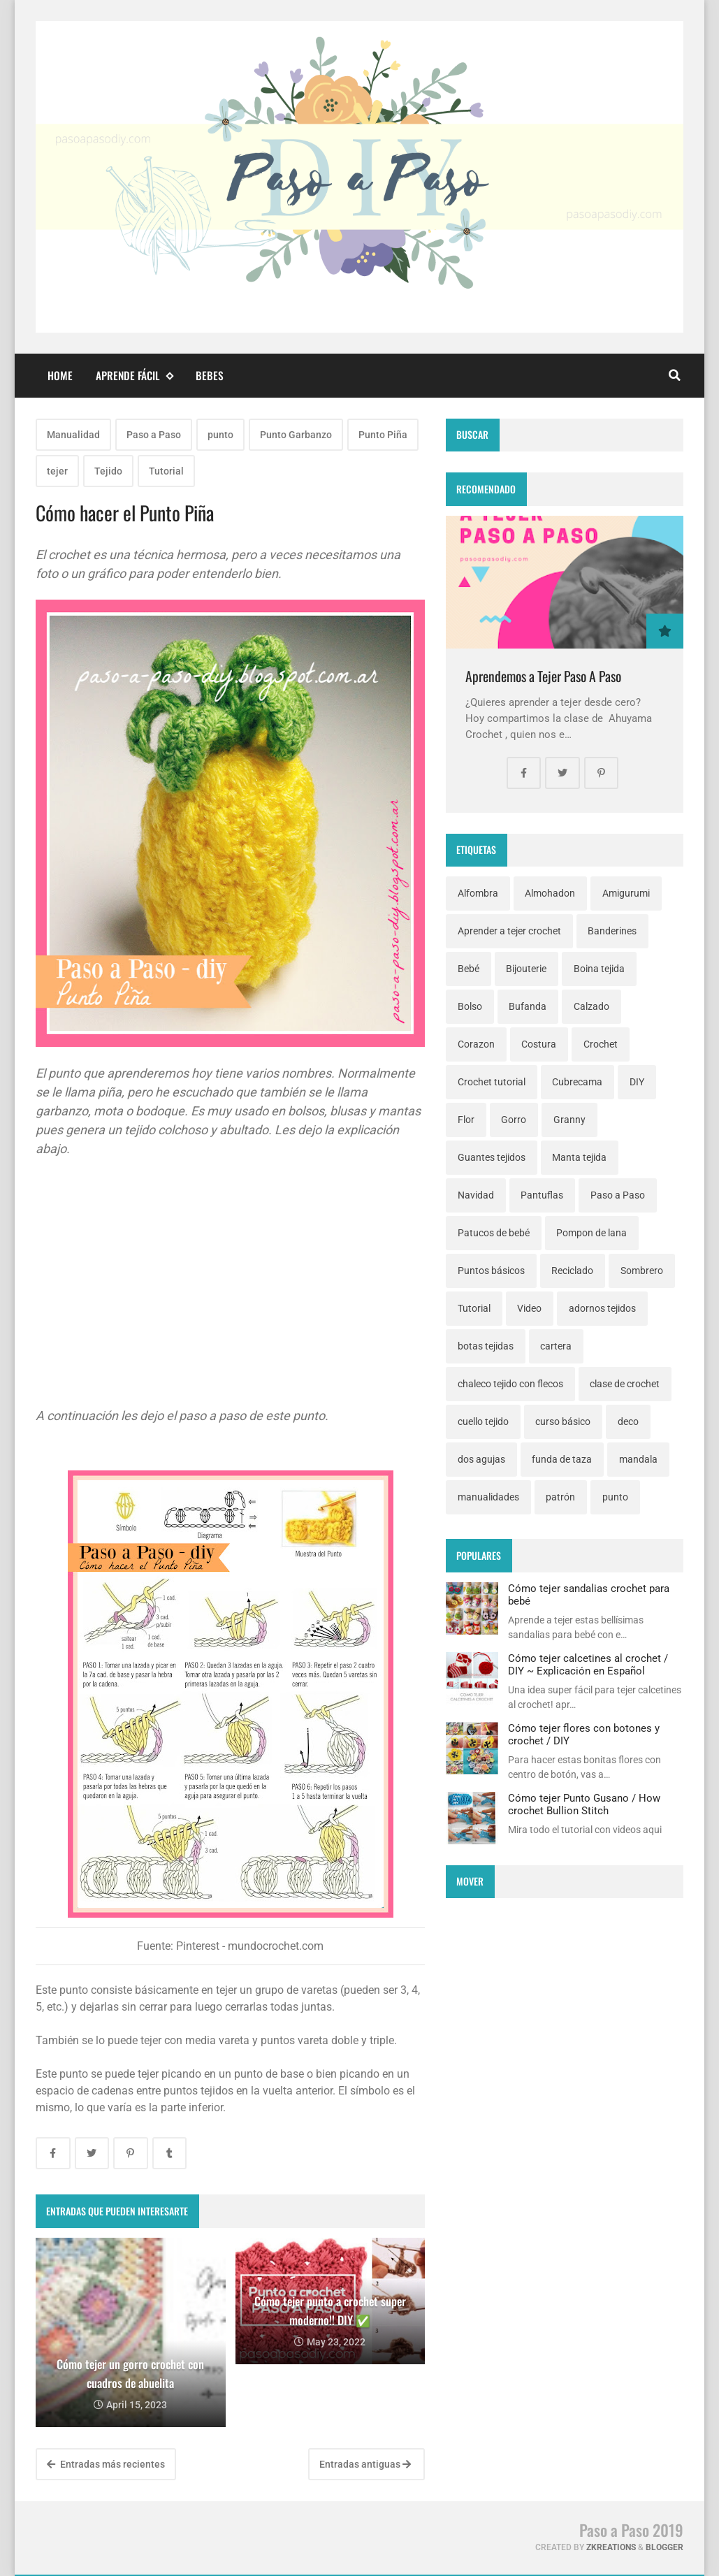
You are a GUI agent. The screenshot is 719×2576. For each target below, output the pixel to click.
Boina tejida (599, 968)
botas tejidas (486, 1346)
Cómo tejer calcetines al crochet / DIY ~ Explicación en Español (588, 1664)
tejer (57, 471)
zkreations (611, 2547)
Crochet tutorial (491, 1081)
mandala (638, 1459)
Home (60, 375)
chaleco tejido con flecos (510, 1383)
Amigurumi (626, 893)
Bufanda (527, 1006)
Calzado (591, 1006)
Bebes (210, 375)
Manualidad (73, 434)
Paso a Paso (153, 434)
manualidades (488, 1497)
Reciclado (572, 1270)
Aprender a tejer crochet (509, 930)
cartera (556, 1346)
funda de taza (562, 1459)
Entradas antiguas (365, 2464)
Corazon (476, 1044)
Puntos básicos (491, 1270)
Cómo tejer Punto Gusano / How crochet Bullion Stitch (584, 1804)
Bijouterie (526, 968)
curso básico (562, 1421)
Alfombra (478, 893)
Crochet (600, 1044)
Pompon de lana (591, 1232)
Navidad (476, 1195)
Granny (569, 1119)
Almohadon (550, 893)
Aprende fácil (134, 376)
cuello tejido (483, 1421)
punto (220, 434)
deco (628, 1421)
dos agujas (481, 1459)
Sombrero (641, 1270)
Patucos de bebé (494, 1232)
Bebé (468, 968)
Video (529, 1308)
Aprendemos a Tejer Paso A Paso (543, 676)
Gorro (513, 1119)
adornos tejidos (602, 1308)
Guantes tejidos (491, 1157)
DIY (637, 1081)
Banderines (612, 930)
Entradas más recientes (106, 2464)
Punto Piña (382, 434)
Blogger (664, 2547)
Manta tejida (579, 1157)
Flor (466, 1119)
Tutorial (166, 471)
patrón (560, 1497)
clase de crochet (625, 1383)
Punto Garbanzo (296, 434)
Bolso (470, 1006)
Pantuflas (542, 1195)
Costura (538, 1044)
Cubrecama (577, 1081)
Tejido (108, 471)
